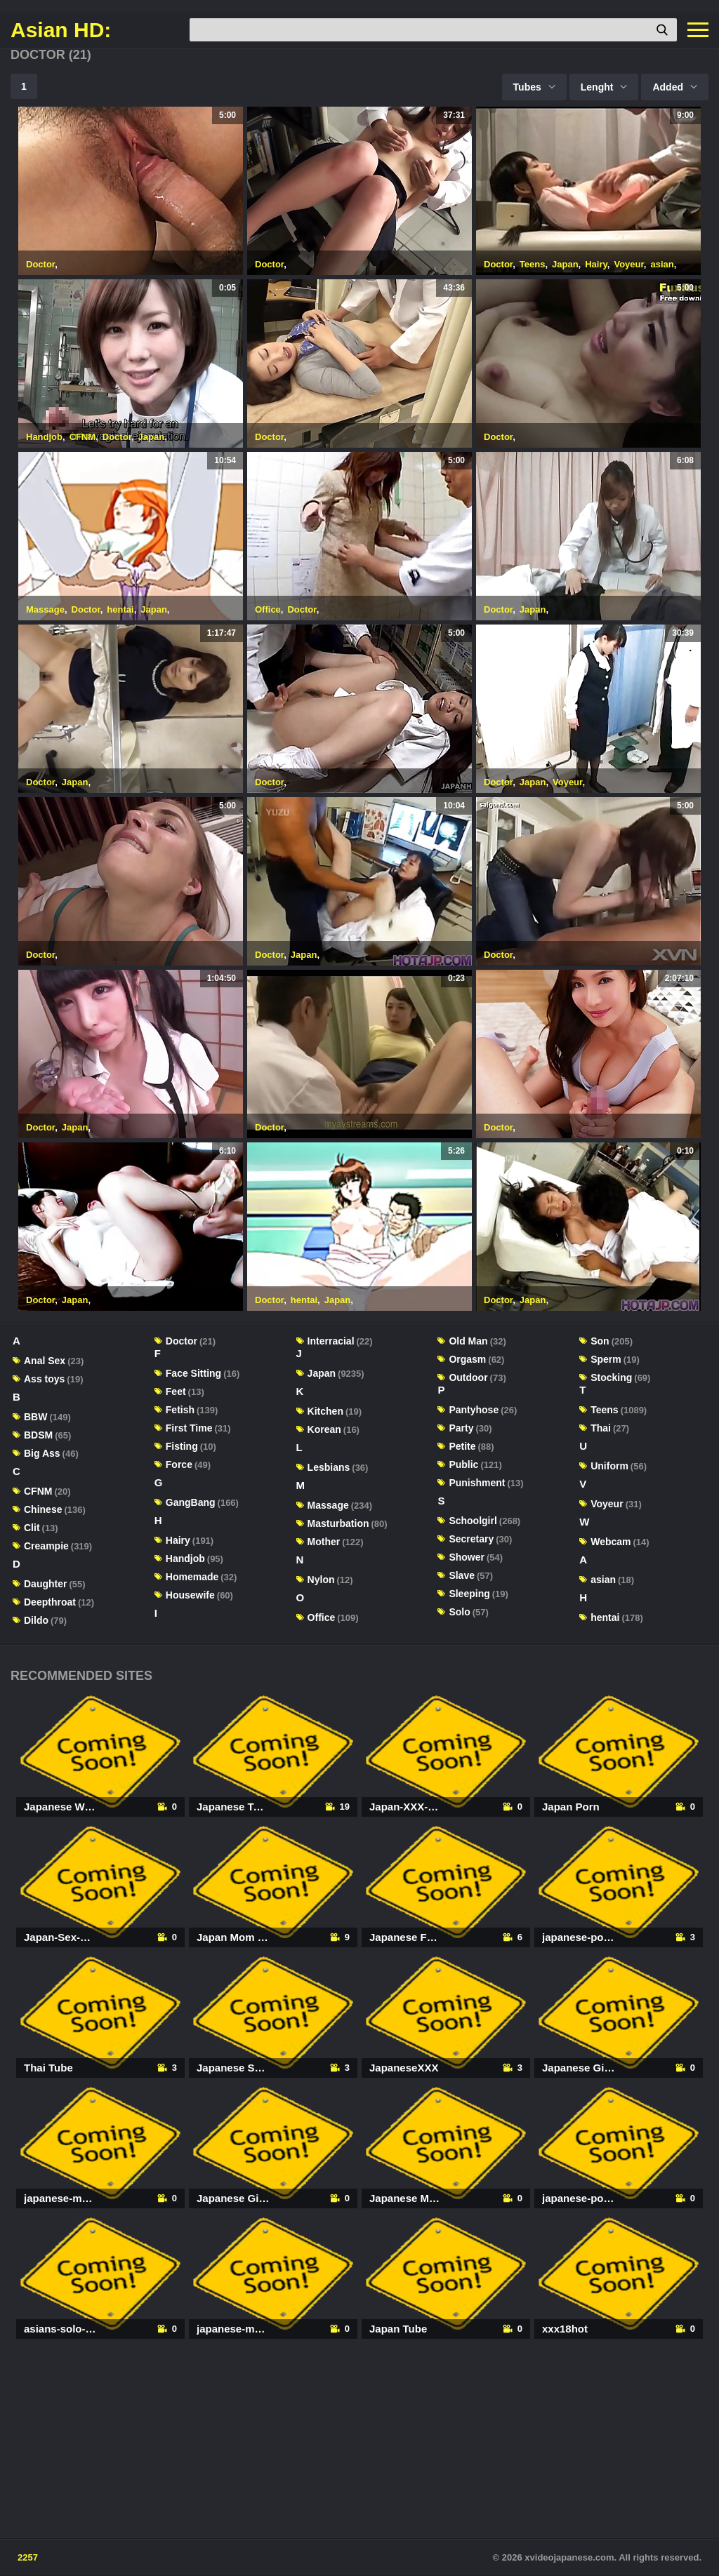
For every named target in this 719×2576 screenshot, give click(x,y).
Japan (565, 264)
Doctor (40, 264)
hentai (120, 609)
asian (661, 264)
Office (268, 609)
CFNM (83, 437)
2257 (28, 2557)
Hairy (596, 264)
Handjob (44, 437)
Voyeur (628, 264)
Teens (533, 264)
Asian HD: (61, 30)
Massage (45, 609)
